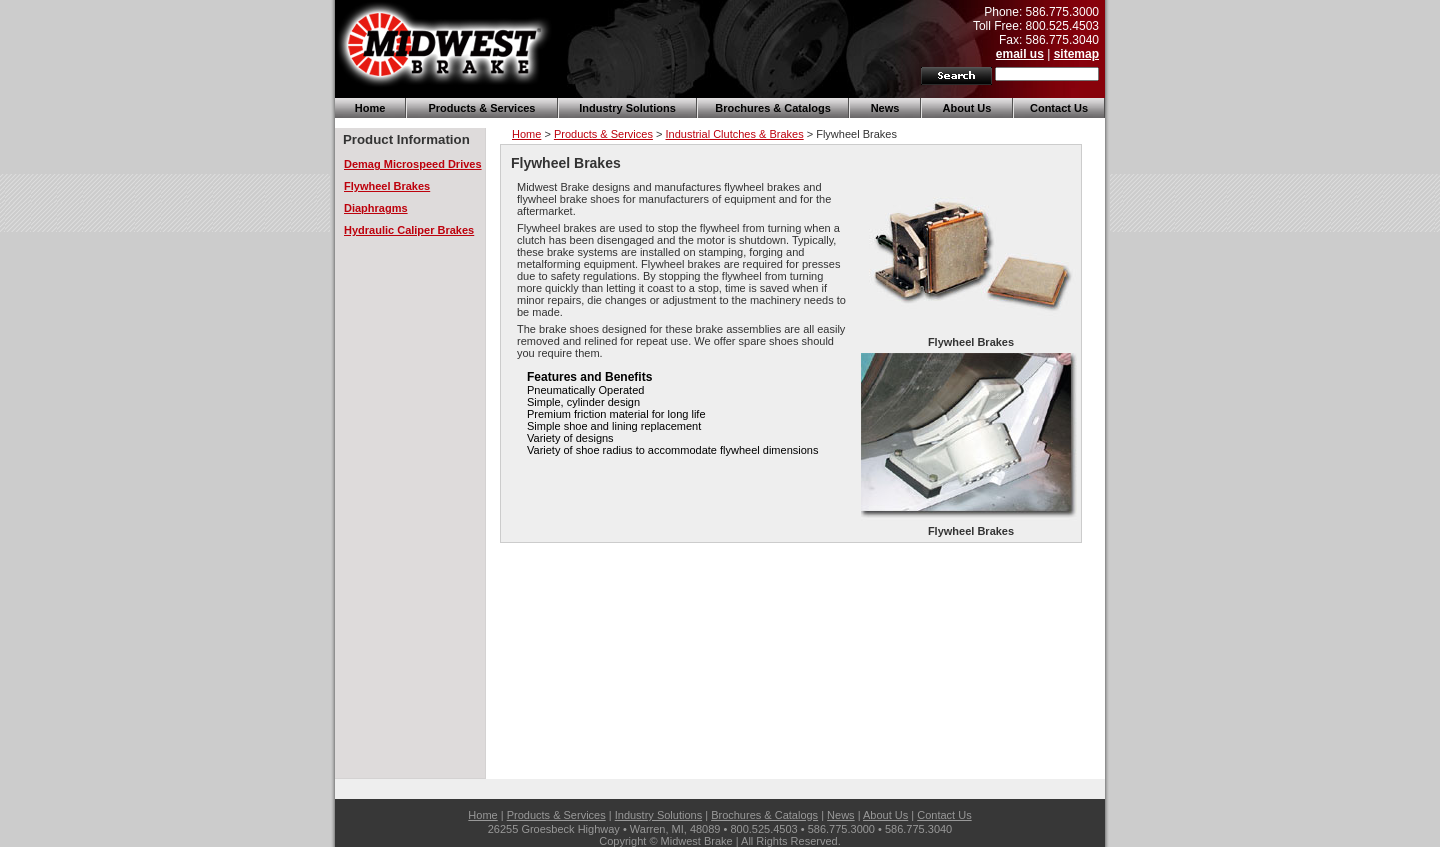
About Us (967, 108)
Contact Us (1059, 108)
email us (1020, 54)
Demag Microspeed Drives (413, 164)
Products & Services (482, 108)
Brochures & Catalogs (773, 108)
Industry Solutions (627, 108)
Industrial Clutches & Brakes (734, 134)
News (885, 108)
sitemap (1076, 54)
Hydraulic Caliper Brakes (409, 230)
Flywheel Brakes (387, 186)
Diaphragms (376, 208)
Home (370, 108)
